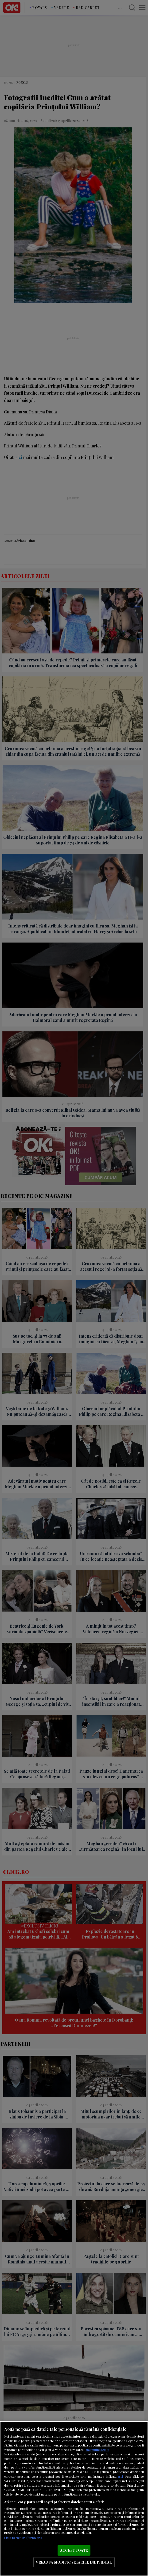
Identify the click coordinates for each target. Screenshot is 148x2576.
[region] (74, 2498)
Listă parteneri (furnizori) (23, 2538)
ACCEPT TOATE (74, 2550)
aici (120, 2476)
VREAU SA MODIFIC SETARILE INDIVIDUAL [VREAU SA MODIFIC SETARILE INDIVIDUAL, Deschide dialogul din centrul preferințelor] (74, 2562)
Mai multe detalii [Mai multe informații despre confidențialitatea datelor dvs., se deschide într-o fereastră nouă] (97, 2450)
